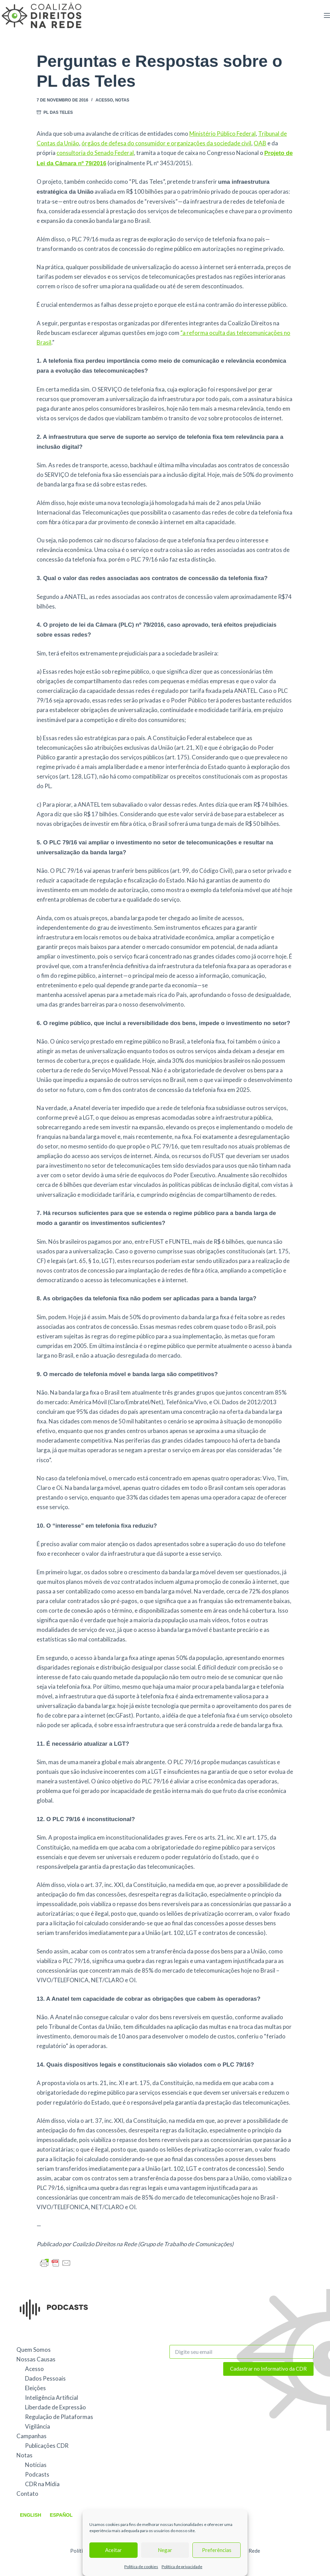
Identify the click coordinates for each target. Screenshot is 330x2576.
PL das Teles (58, 112)
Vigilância (37, 2426)
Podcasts (37, 2474)
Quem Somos (33, 2349)
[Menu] (327, 15)
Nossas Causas (35, 2359)
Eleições (35, 2388)
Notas (122, 100)
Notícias (36, 2464)
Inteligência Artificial (51, 2397)
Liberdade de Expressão (55, 2407)
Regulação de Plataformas (59, 2416)
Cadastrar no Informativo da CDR (268, 2369)
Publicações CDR (46, 2445)
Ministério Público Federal (222, 133)
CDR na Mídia (42, 2484)
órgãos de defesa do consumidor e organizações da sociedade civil (166, 143)
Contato (27, 2493)
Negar (165, 2550)
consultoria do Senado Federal (95, 152)
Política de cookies (141, 2566)
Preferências (216, 2550)
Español (61, 2515)
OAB (260, 143)
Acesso (104, 100)
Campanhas (31, 2436)
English (30, 2515)
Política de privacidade (182, 2566)
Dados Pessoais (45, 2378)
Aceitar (113, 2550)
